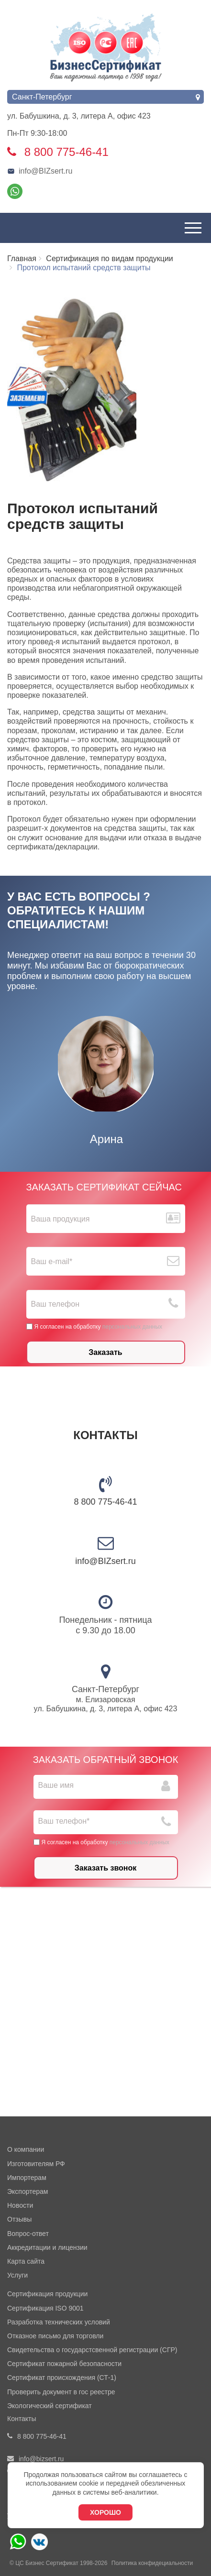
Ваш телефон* (64, 1821)
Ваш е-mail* (52, 1261)
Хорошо (105, 2512)
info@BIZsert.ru (39, 171)
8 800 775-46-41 (105, 1502)
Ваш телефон (55, 1304)
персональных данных (132, 1326)
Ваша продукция (60, 1219)
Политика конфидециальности (152, 2563)
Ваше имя (56, 1785)
